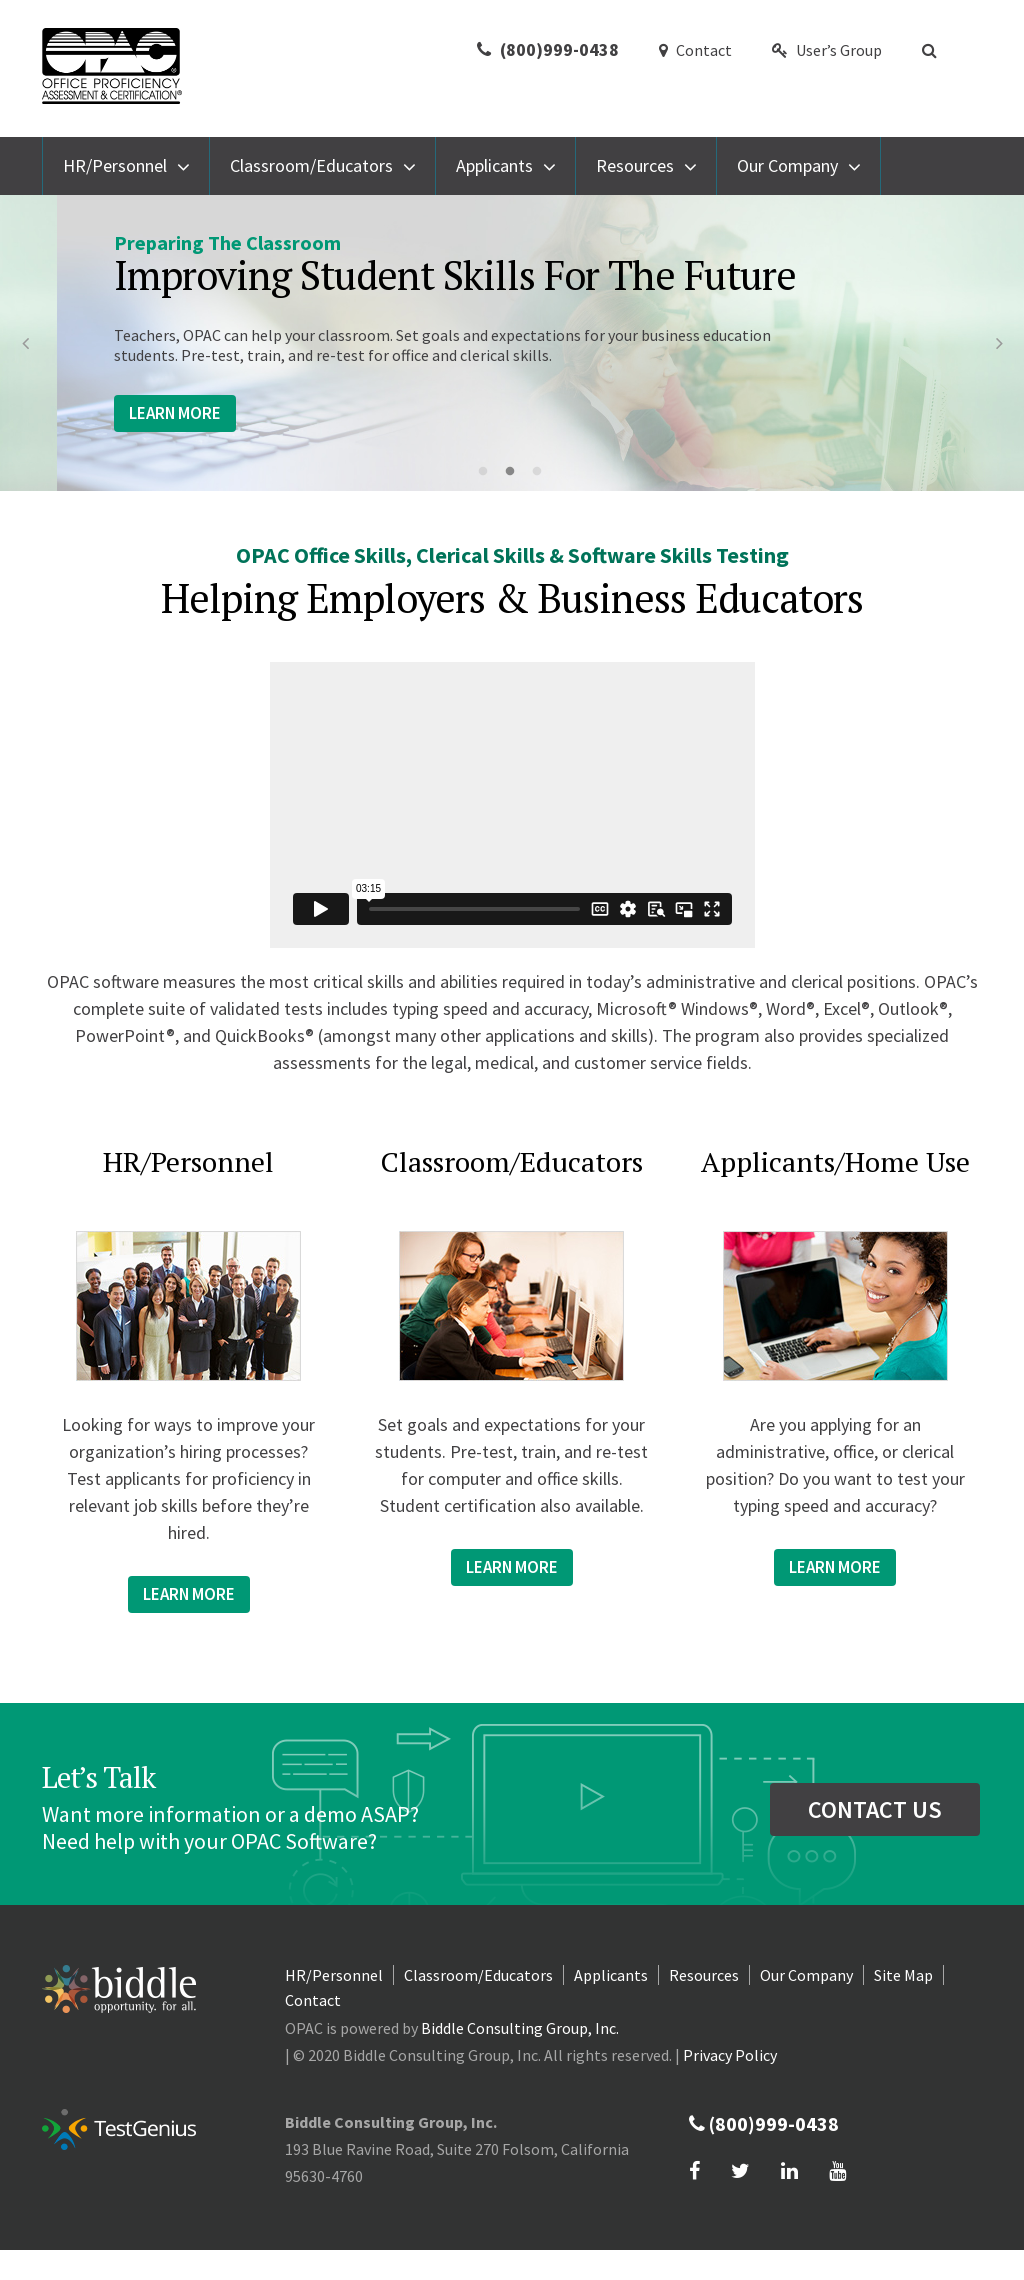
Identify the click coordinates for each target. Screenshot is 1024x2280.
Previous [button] (25, 343)
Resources (635, 165)
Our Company (787, 165)
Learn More (118, 413)
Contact (695, 50)
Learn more (189, 1594)
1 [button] (488, 472)
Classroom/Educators (311, 165)
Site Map (903, 1975)
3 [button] (542, 472)
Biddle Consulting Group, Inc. (520, 2028)
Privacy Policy (730, 2055)
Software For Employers (415, 266)
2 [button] (515, 472)
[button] (932, 50)
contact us (875, 1809)
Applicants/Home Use (835, 1161)
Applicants (494, 165)
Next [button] (999, 343)
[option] (512, 343)
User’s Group (827, 50)
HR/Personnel (115, 165)
